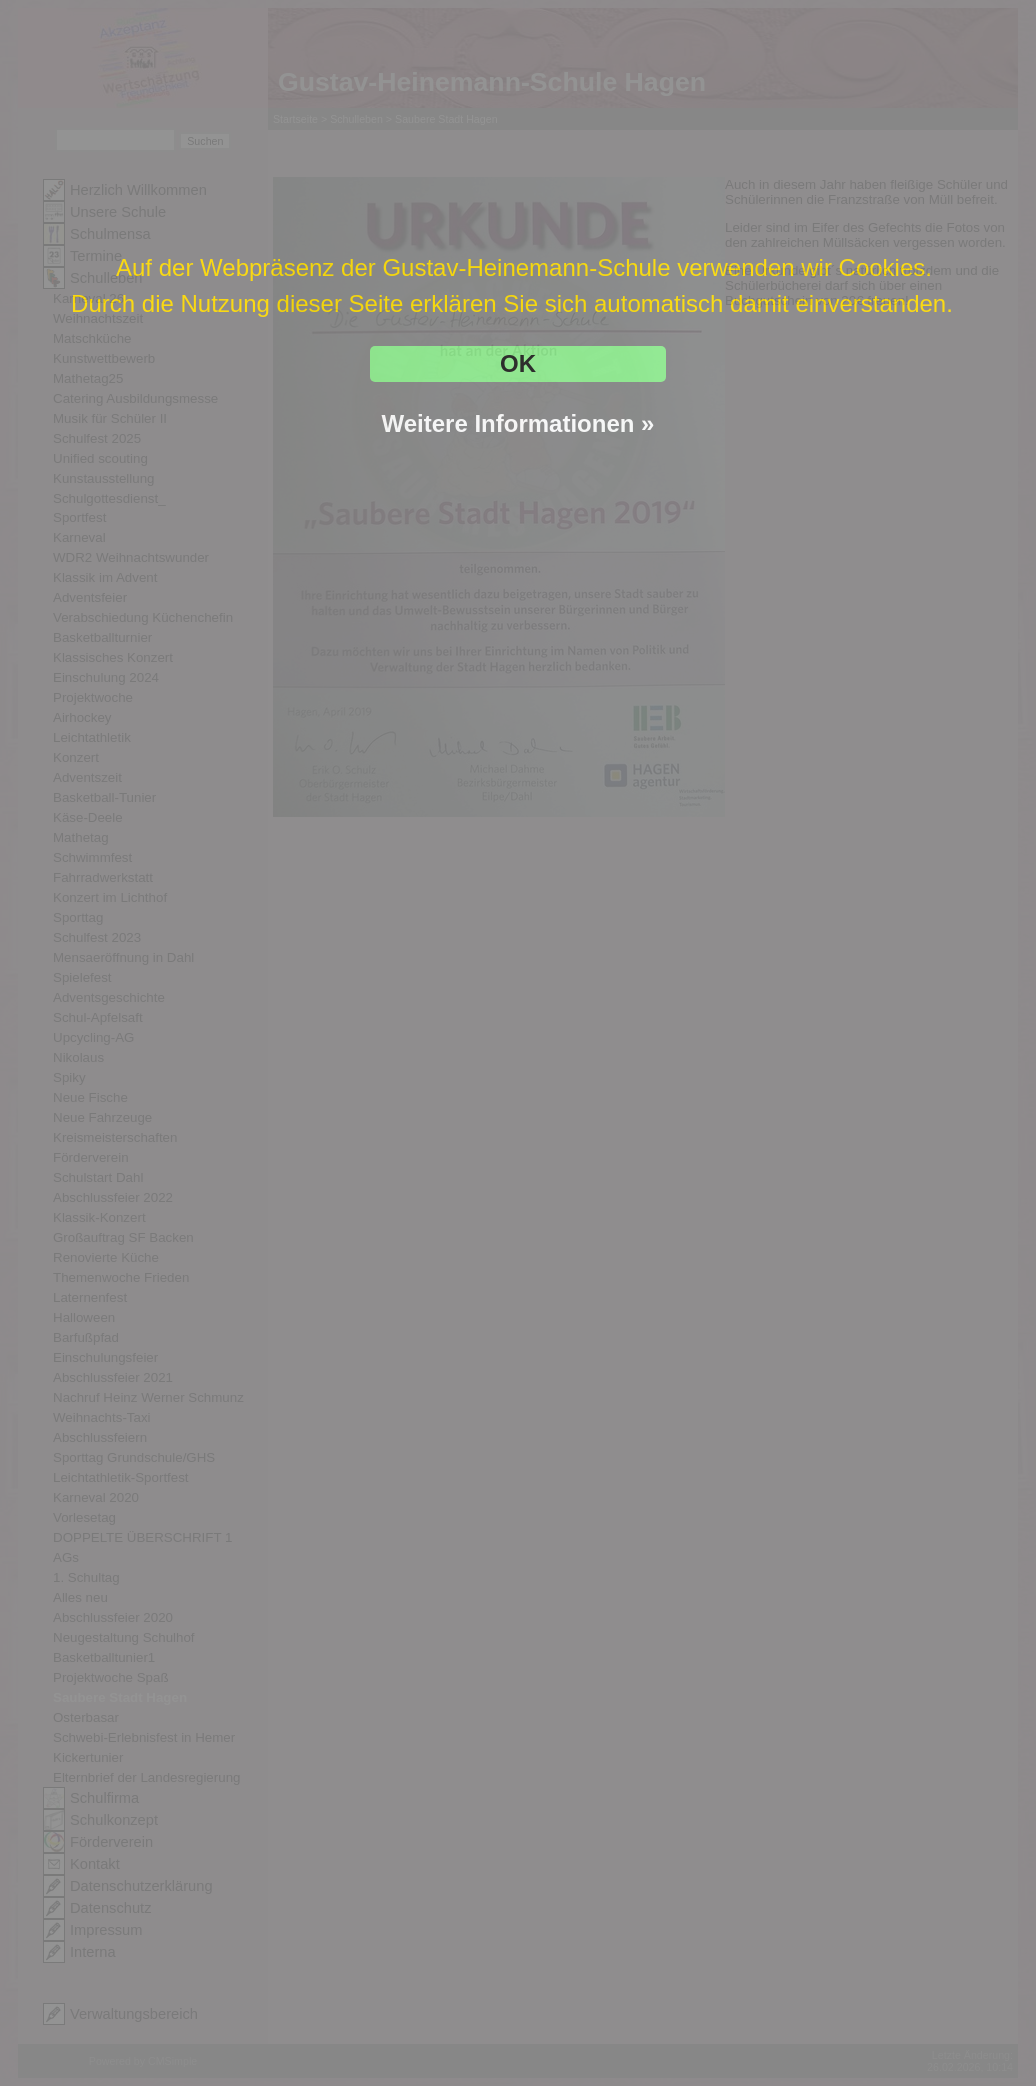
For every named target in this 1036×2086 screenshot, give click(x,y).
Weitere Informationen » (518, 423)
